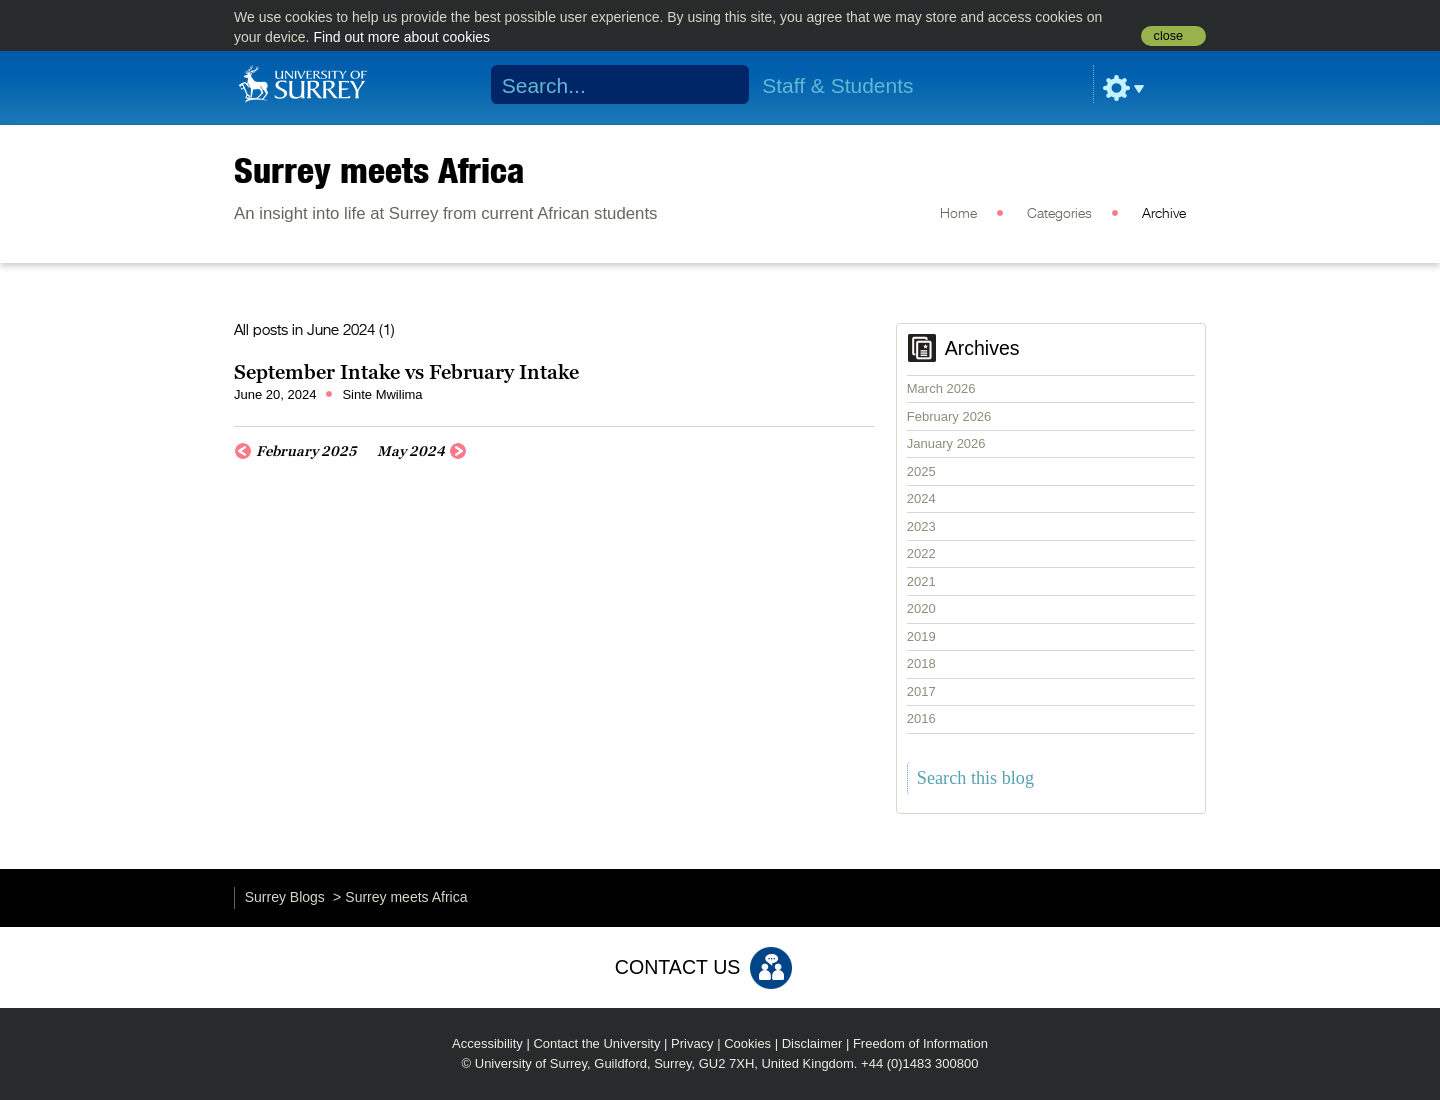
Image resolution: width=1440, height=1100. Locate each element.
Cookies (747, 1043)
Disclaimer (812, 1043)
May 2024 (411, 451)
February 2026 (949, 416)
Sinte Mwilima (382, 394)
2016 (921, 718)
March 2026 (941, 388)
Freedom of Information (920, 1043)
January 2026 (946, 443)
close (1168, 36)
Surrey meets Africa (379, 170)
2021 (921, 581)
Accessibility (487, 1043)
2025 (921, 471)
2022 (921, 553)
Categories (1059, 214)
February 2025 (306, 451)
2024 (921, 498)
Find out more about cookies (401, 37)
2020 (921, 608)
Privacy (692, 1043)
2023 (921, 526)
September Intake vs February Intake (406, 372)
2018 (921, 663)
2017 (921, 691)
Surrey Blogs (285, 897)
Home (958, 214)
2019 (921, 636)
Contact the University (596, 1043)
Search (721, 85)
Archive (1164, 214)
